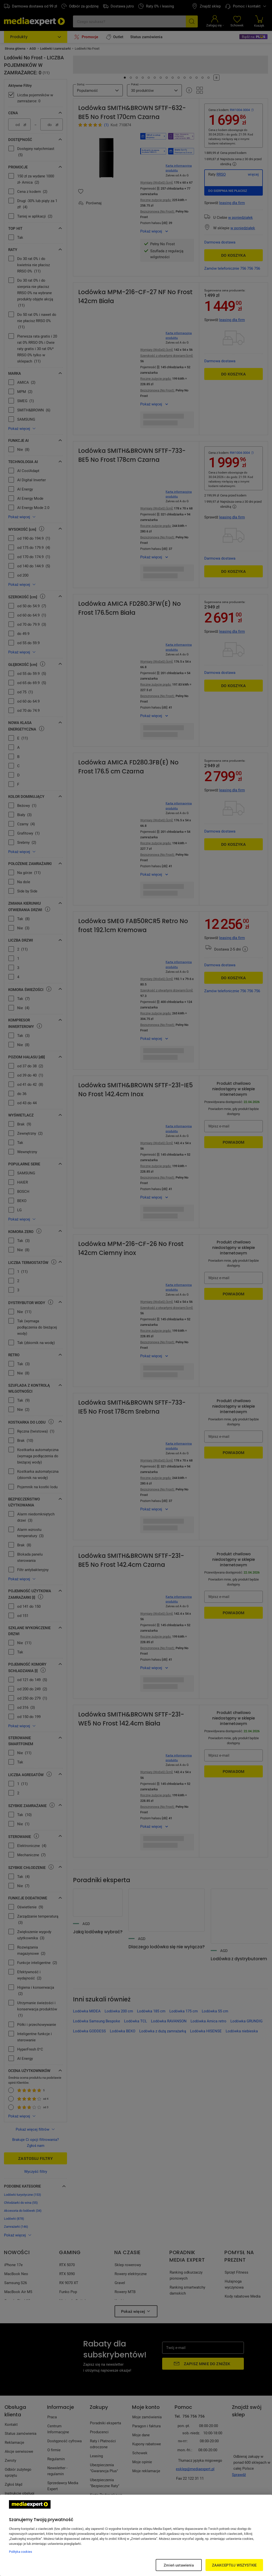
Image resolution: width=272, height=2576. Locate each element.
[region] (136, 2535)
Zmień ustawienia (179, 2565)
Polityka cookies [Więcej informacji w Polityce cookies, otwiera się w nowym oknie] (20, 2551)
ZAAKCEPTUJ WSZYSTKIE (234, 2565)
